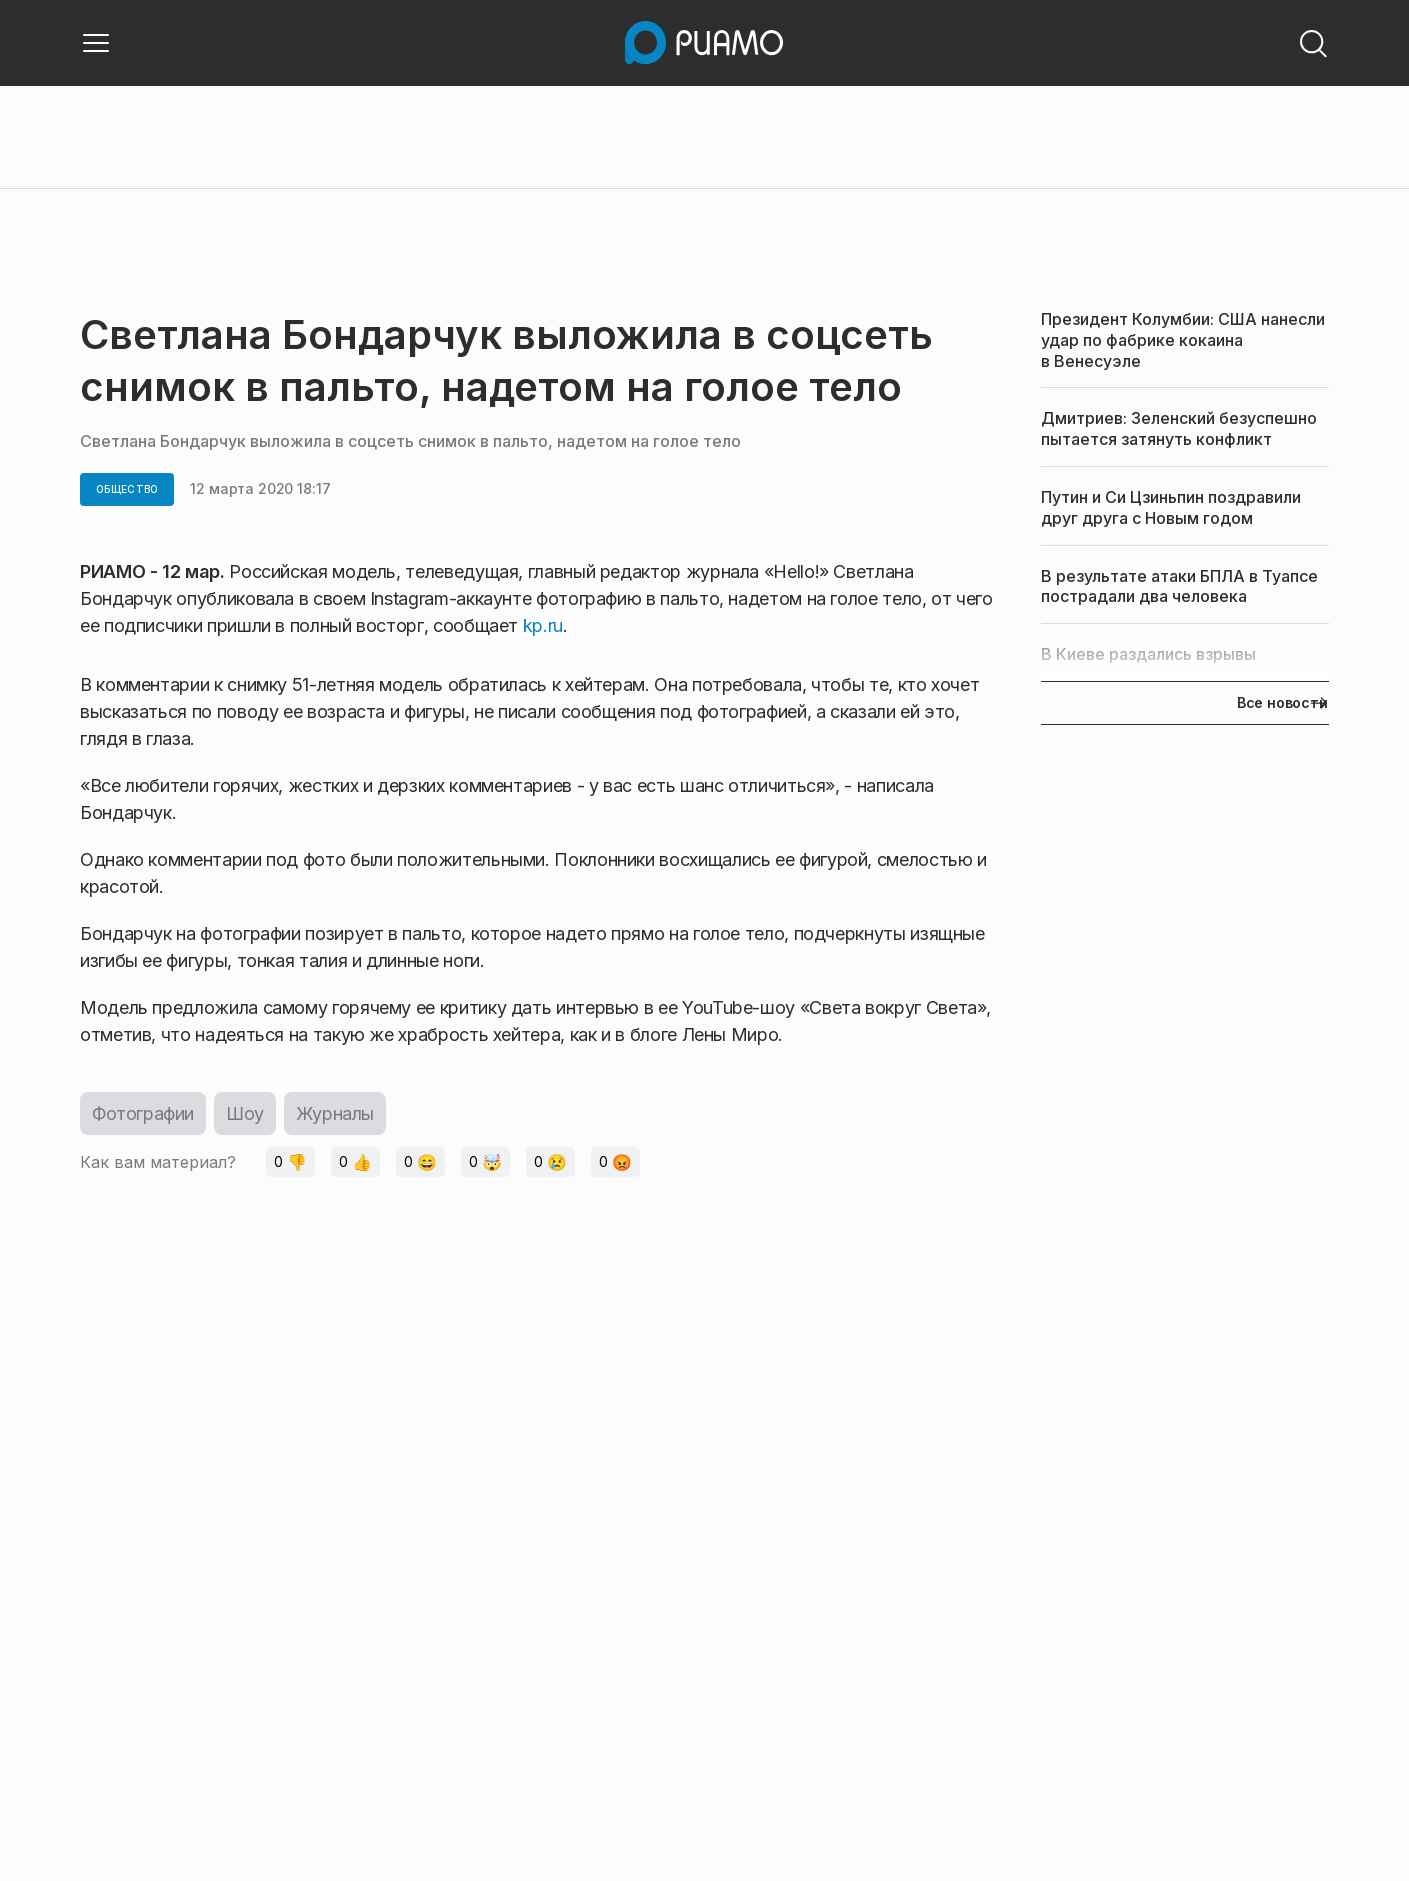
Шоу (245, 1113)
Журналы (335, 1113)
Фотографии (143, 1113)
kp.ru (543, 625)
